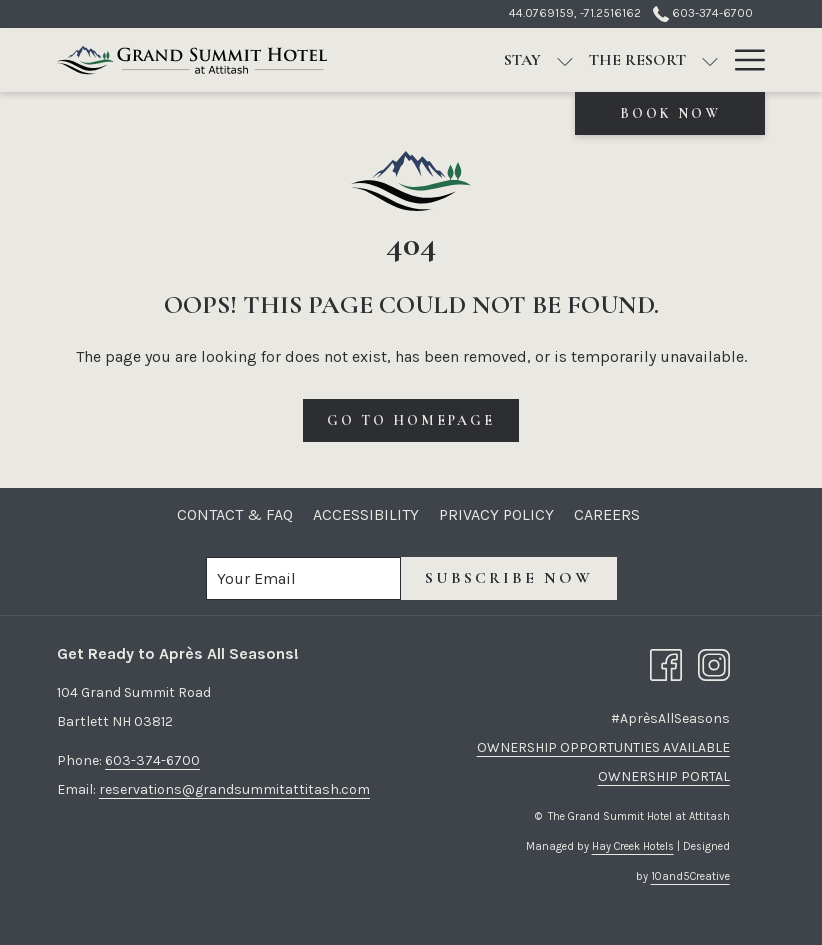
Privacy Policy (496, 514)
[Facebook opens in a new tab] (666, 663)
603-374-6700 (152, 760)
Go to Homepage (411, 420)
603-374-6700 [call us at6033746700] (703, 13)
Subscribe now (509, 578)
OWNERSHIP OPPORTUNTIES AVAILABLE (603, 747)
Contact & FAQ (235, 514)
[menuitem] (522, 60)
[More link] (742, 60)
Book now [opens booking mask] (670, 113)
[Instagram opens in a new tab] (714, 663)
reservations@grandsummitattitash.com (234, 789)
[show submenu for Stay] (565, 60)
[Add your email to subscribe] (303, 578)
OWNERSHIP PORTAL (664, 776)
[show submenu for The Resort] (710, 60)
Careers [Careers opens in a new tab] (609, 514)
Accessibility (366, 514)
